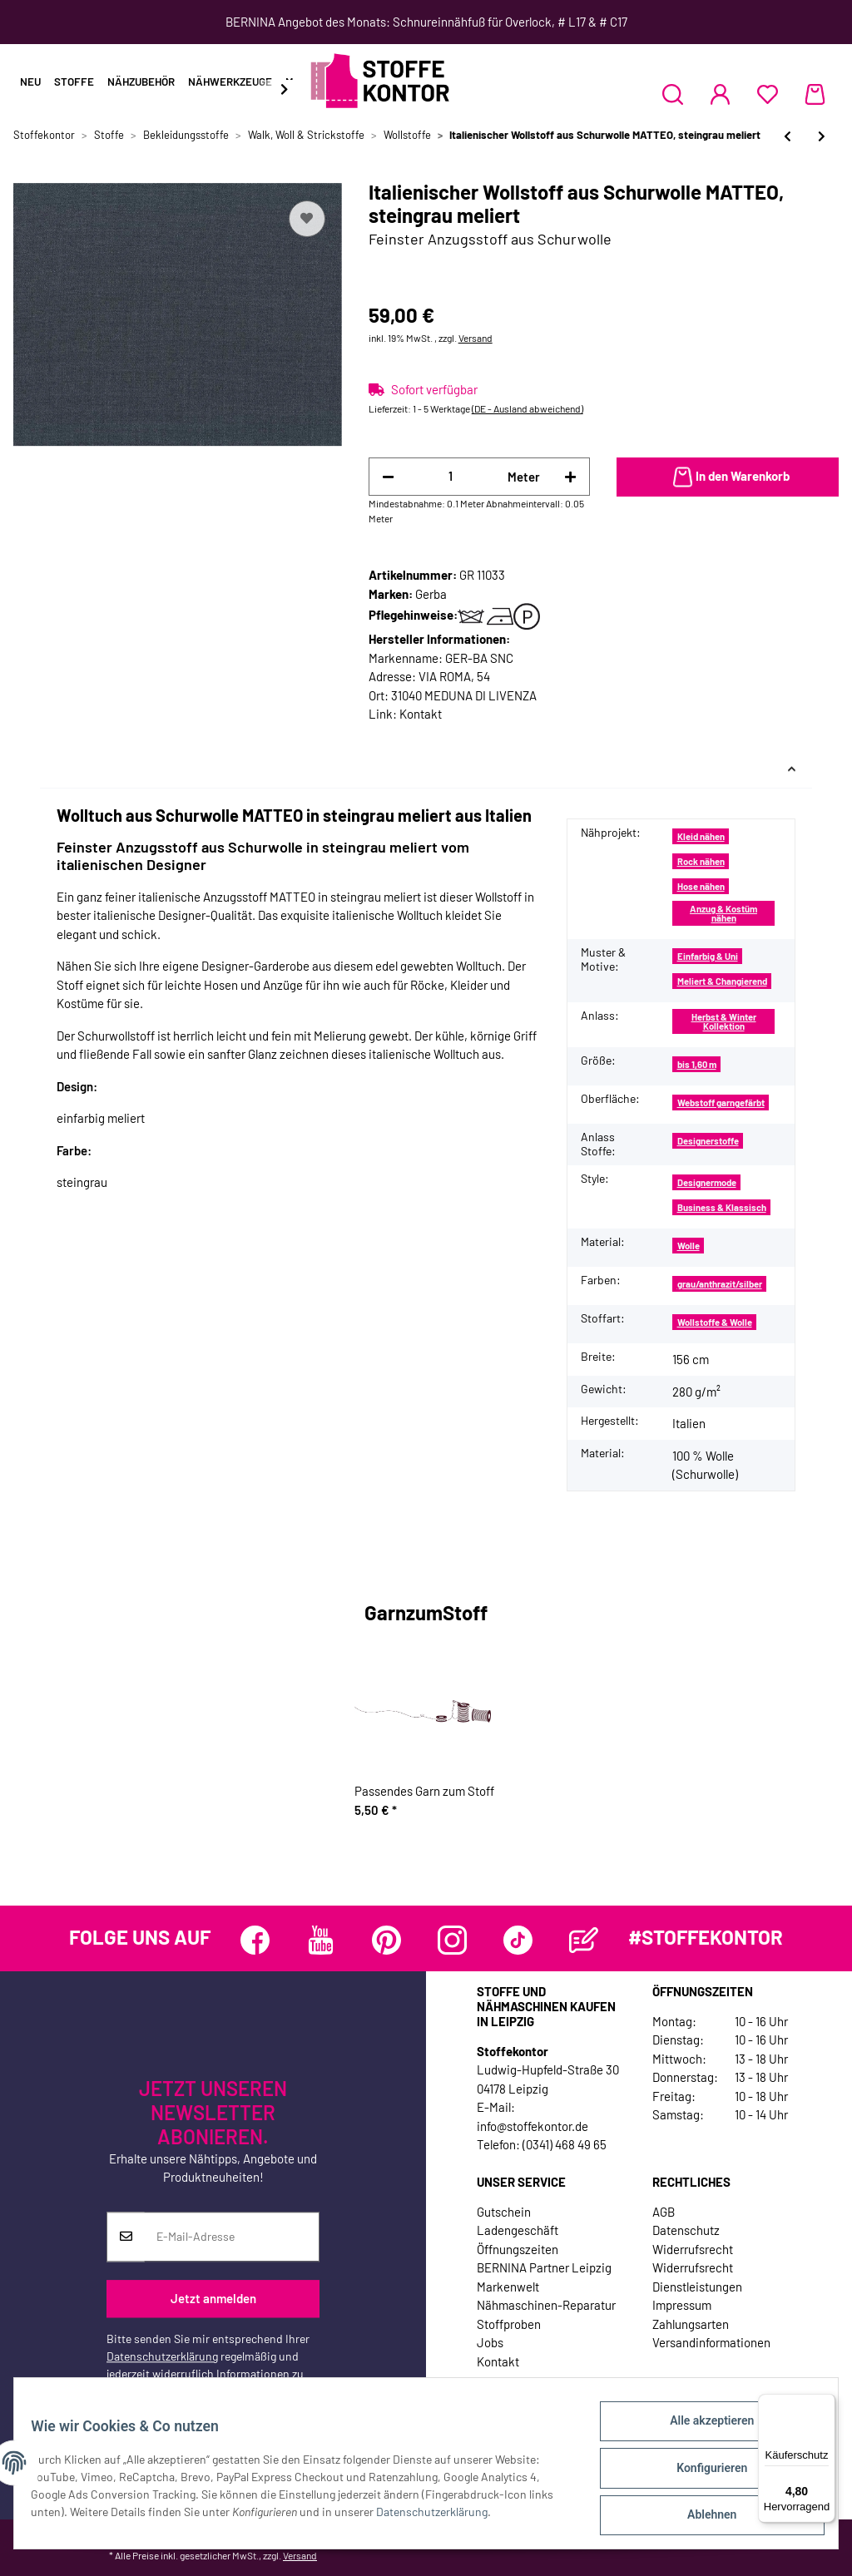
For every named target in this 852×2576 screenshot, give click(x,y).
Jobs (490, 2342)
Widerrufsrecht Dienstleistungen (697, 2277)
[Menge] (451, 476)
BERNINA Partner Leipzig (544, 2267)
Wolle (688, 1245)
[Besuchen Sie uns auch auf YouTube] (321, 1940)
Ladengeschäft (517, 2229)
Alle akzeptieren (702, 2430)
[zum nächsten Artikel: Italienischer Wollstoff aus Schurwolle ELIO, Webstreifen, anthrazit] (822, 136)
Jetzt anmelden (213, 2299)
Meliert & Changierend (722, 981)
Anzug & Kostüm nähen (723, 913)
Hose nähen (701, 886)
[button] (672, 94)
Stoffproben (509, 2323)
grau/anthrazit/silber (719, 1283)
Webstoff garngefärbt (721, 1102)
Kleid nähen (701, 836)
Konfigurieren (701, 2473)
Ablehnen (701, 2517)
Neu (30, 81)
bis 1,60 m (696, 1064)
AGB (663, 2211)
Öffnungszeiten (517, 2249)
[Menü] (825, 2404)
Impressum (681, 2304)
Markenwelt (508, 2286)
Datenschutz (686, 2229)
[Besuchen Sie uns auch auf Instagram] (452, 1940)
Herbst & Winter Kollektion (723, 1021)
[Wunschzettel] (767, 94)
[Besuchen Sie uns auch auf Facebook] (255, 1940)
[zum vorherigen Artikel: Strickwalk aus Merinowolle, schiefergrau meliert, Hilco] (787, 136)
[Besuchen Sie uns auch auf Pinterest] (386, 1940)
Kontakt (420, 713)
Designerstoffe (708, 1140)
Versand (475, 338)
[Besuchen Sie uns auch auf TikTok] (518, 1940)
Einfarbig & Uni (707, 956)
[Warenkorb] (815, 94)
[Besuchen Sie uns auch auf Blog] (583, 1940)
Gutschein (504, 2211)
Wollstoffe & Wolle (714, 1322)
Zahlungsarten (690, 2323)
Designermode (706, 1182)
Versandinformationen (711, 2342)
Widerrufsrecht (692, 2249)
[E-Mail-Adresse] (232, 2237)
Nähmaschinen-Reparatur (546, 2304)
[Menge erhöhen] (570, 477)
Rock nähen (701, 861)
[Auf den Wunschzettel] (307, 218)
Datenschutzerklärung (162, 2356)
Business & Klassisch (721, 1207)
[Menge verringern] (388, 477)
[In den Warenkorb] (728, 477)
